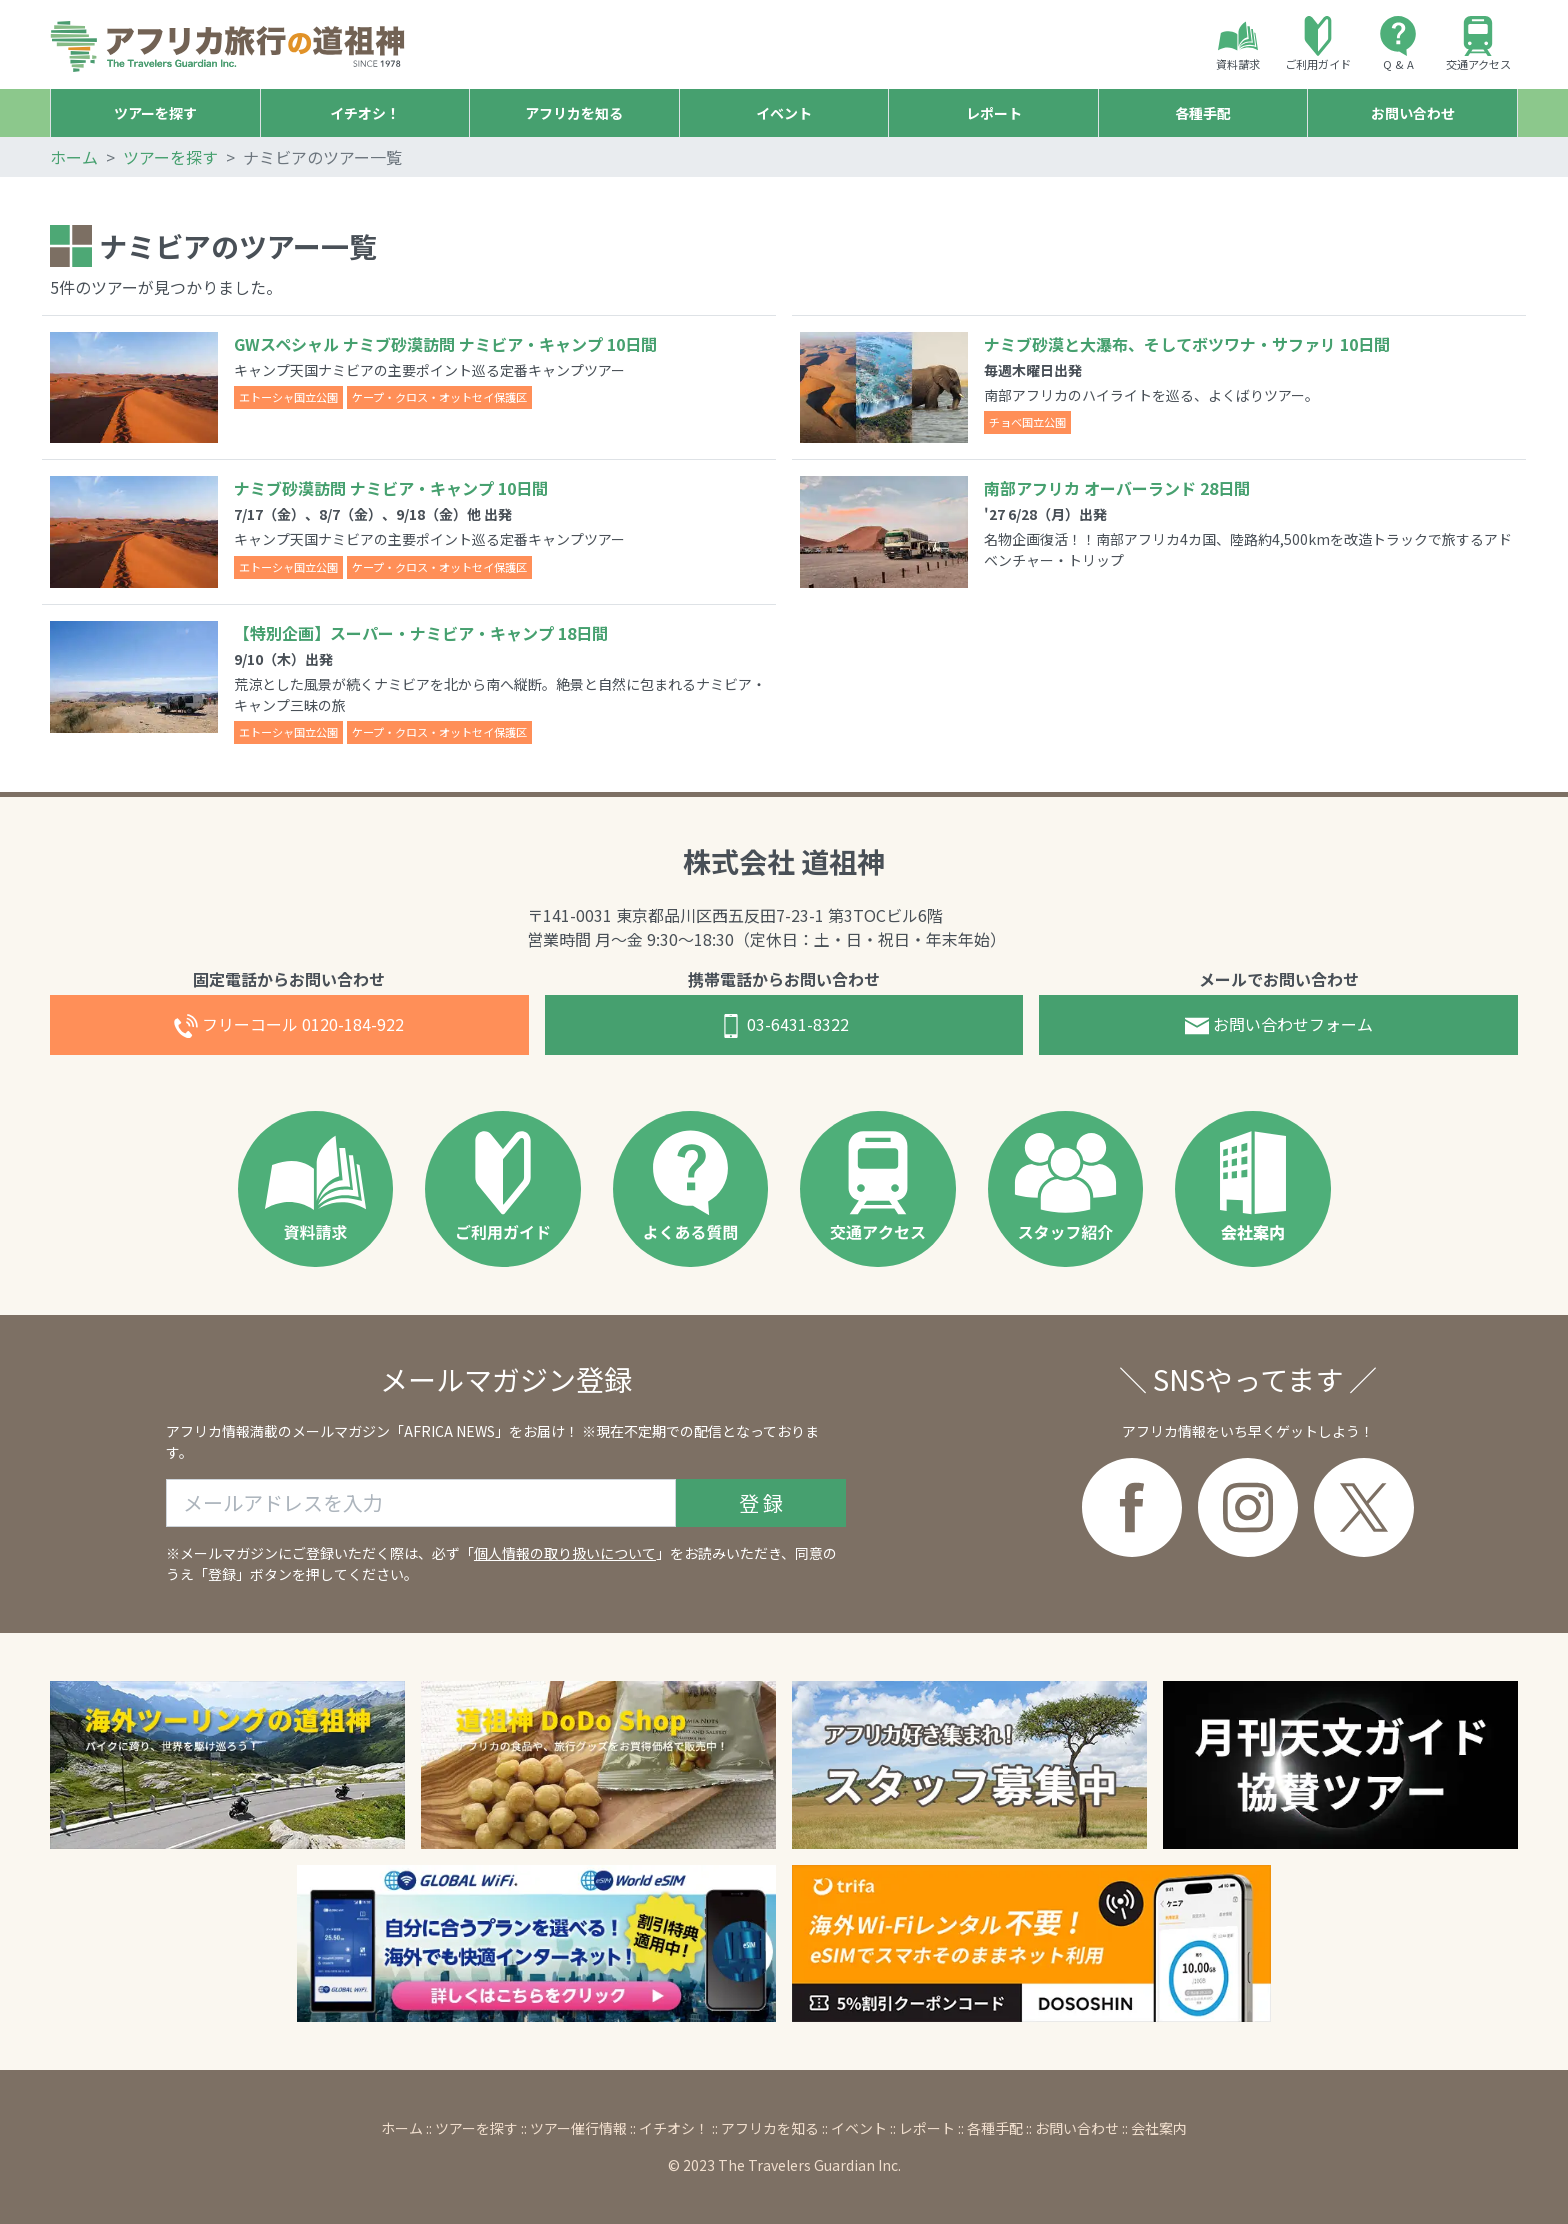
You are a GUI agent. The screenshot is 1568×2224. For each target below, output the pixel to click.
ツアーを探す (170, 157)
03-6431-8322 (784, 1025)
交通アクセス (1478, 44)
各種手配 (995, 2128)
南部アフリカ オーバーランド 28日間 (1117, 488)
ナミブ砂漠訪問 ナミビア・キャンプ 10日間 (391, 488)
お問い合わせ (1077, 2128)
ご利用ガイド (1318, 44)
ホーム (74, 157)
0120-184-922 (289, 1025)
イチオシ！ (674, 2128)
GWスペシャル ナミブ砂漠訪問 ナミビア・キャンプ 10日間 (445, 344)
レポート (927, 2128)
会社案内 (1159, 2128)
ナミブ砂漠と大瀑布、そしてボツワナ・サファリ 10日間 (1187, 344)
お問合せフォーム (1279, 1025)
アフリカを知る (770, 2128)
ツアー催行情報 (578, 2128)
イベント (859, 2128)
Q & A (1398, 44)
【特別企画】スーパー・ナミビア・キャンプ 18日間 (421, 633)
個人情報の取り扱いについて (565, 1553)
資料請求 (1238, 44)
